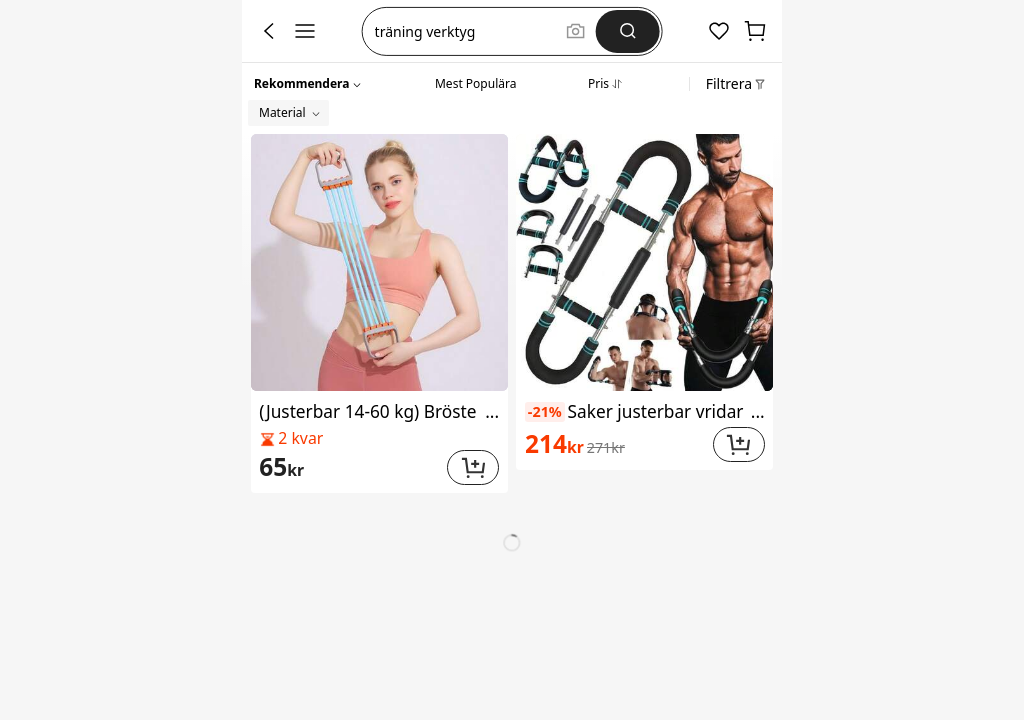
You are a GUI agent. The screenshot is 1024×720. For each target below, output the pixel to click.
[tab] (475, 81)
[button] (308, 81)
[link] (350, 467)
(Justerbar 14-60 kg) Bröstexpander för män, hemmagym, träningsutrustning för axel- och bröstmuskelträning (378, 411)
